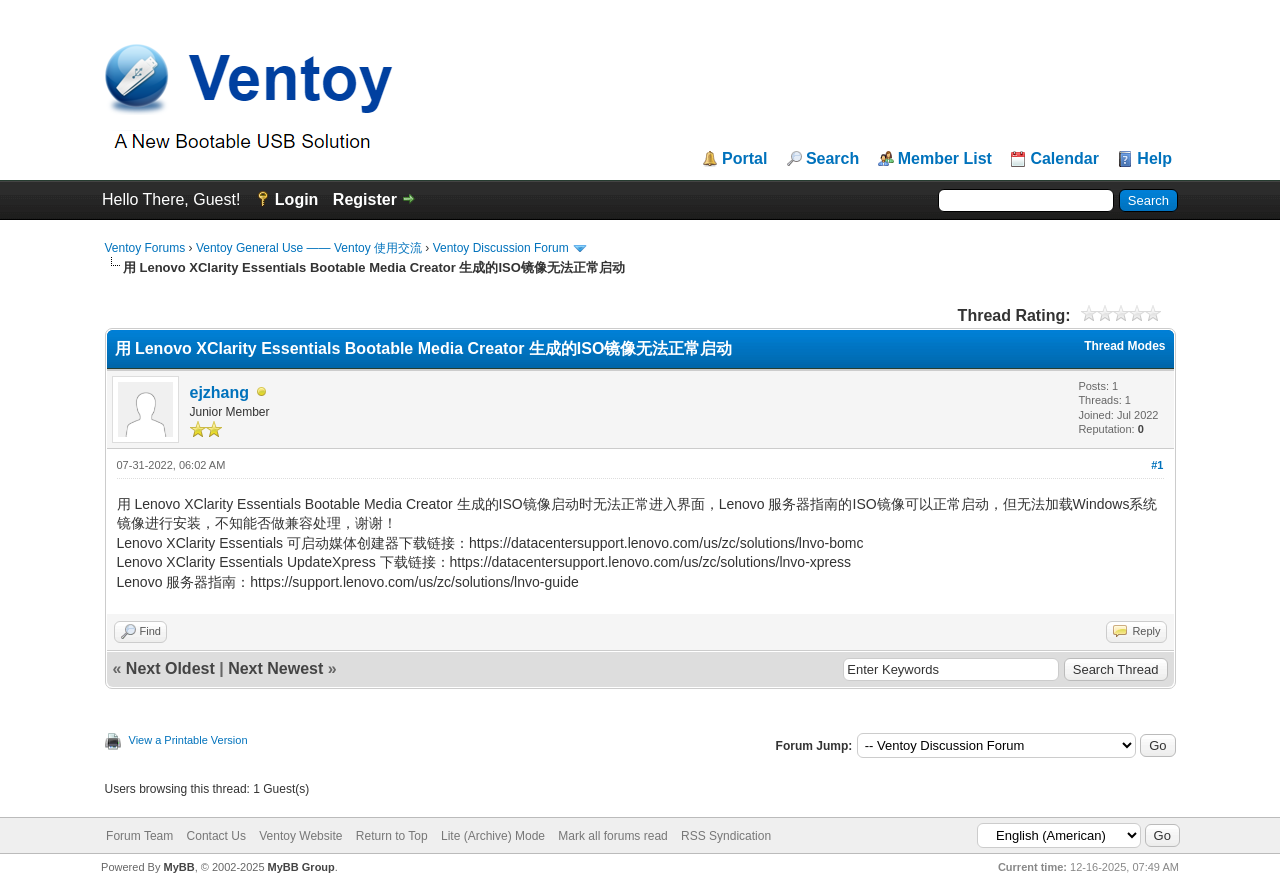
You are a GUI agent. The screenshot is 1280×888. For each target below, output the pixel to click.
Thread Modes (1124, 346)
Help (1154, 159)
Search (832, 159)
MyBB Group (301, 867)
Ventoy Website (300, 836)
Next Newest (275, 668)
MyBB (178, 867)
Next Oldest (170, 668)
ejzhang (220, 392)
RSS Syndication (726, 836)
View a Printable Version (188, 740)
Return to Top (392, 836)
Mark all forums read (612, 836)
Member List (945, 159)
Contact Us (216, 836)
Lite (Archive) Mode (493, 836)
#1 (1157, 465)
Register (365, 199)
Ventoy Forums (145, 248)
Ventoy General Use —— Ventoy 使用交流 (309, 248)
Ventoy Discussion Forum (501, 248)
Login (297, 199)
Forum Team (139, 836)
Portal (744, 159)
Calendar (1064, 159)
